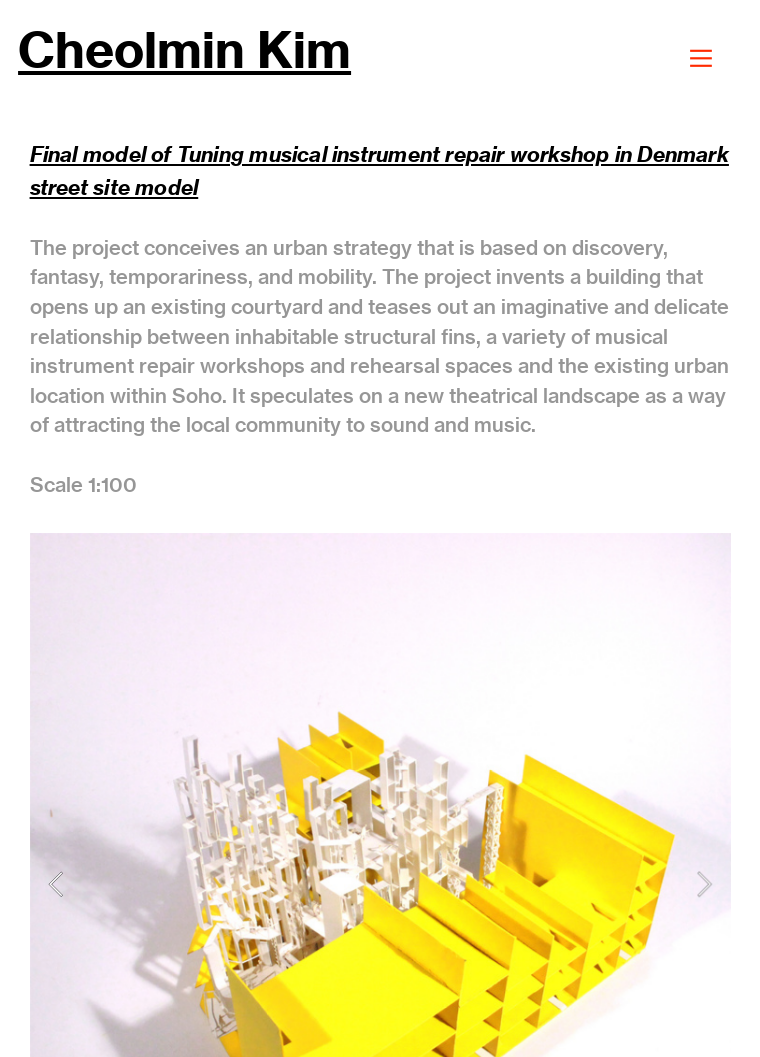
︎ (701, 58)
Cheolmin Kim (184, 50)
